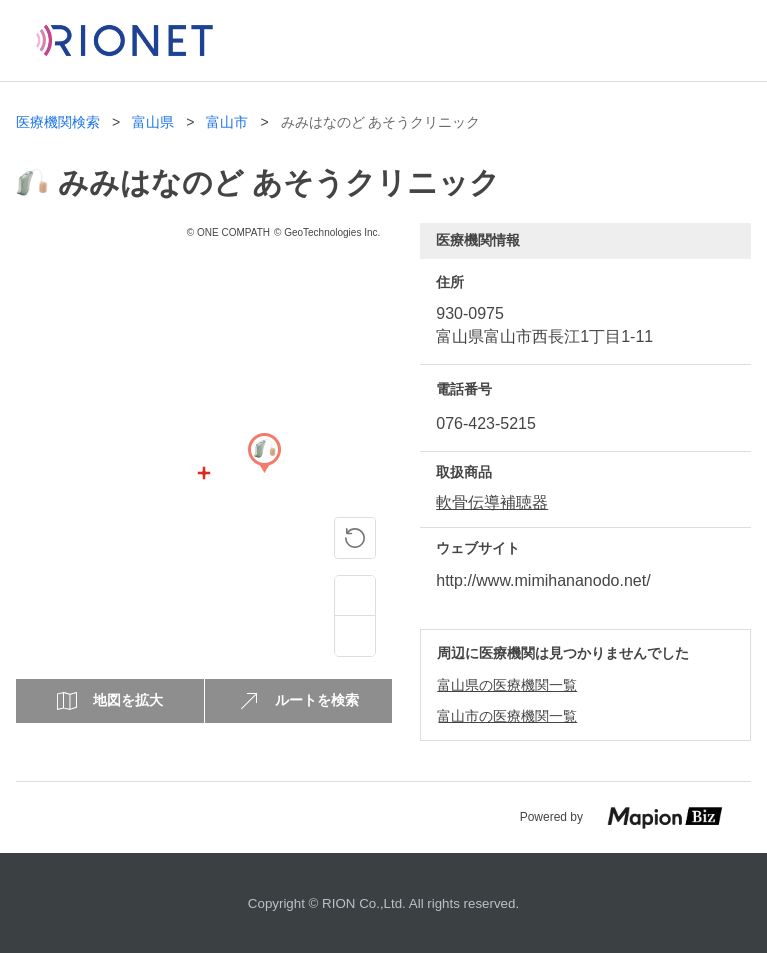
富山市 (227, 122)
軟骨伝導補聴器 (492, 502)
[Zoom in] (355, 596)
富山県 (153, 122)
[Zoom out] (355, 636)
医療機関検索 (58, 122)
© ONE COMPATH (228, 232)
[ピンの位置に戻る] (355, 538)
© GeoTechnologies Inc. (327, 232)
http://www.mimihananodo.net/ (543, 580)
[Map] (264, 473)
